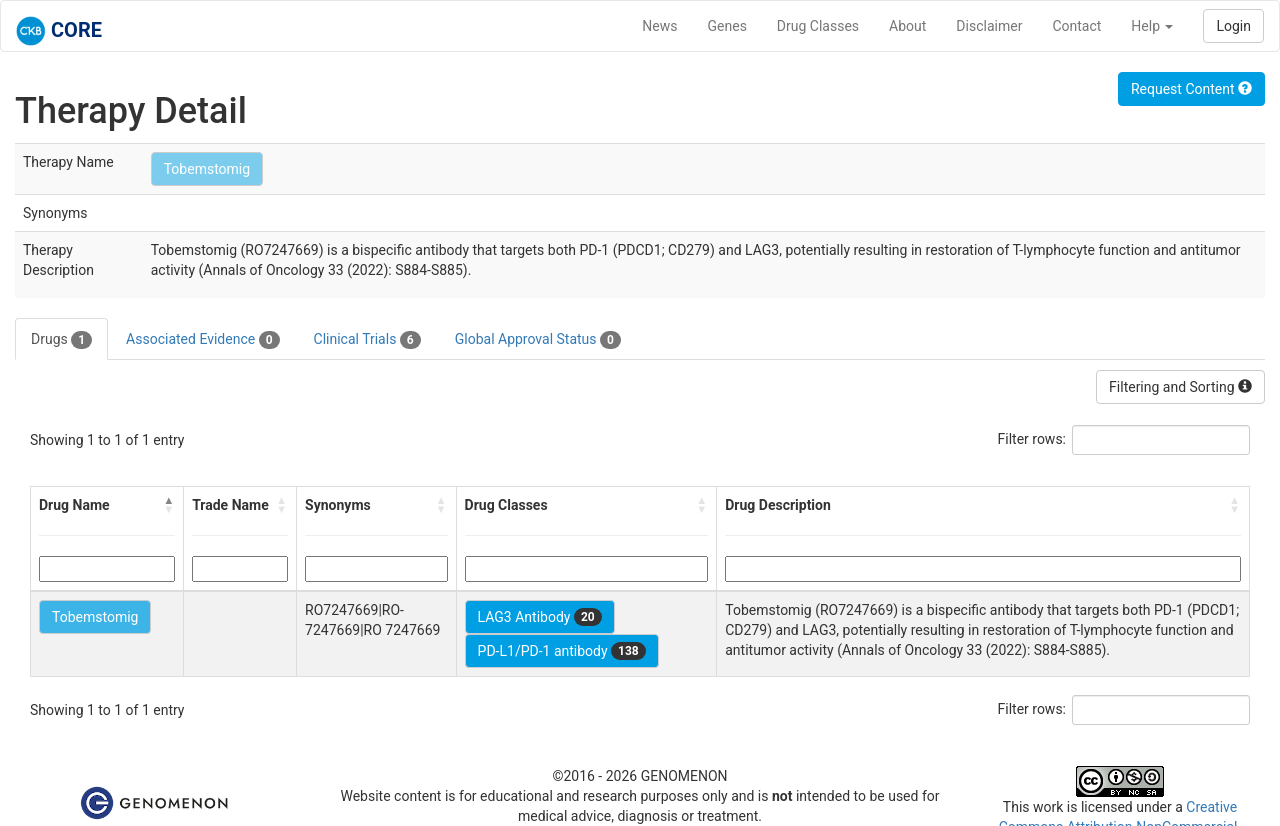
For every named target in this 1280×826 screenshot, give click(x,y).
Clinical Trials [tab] (367, 340)
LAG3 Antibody (540, 617)
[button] (169, 505)
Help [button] (1152, 26)
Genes (727, 26)
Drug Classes (818, 26)
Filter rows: (1032, 439)
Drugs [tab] (61, 340)
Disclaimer (989, 26)
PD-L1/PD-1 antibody (562, 651)
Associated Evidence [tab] (202, 340)
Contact (1076, 26)
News (659, 26)
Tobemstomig (207, 169)
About (907, 26)
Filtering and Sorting (1180, 387)
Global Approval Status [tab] (538, 340)
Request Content (1191, 89)
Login (1233, 26)
